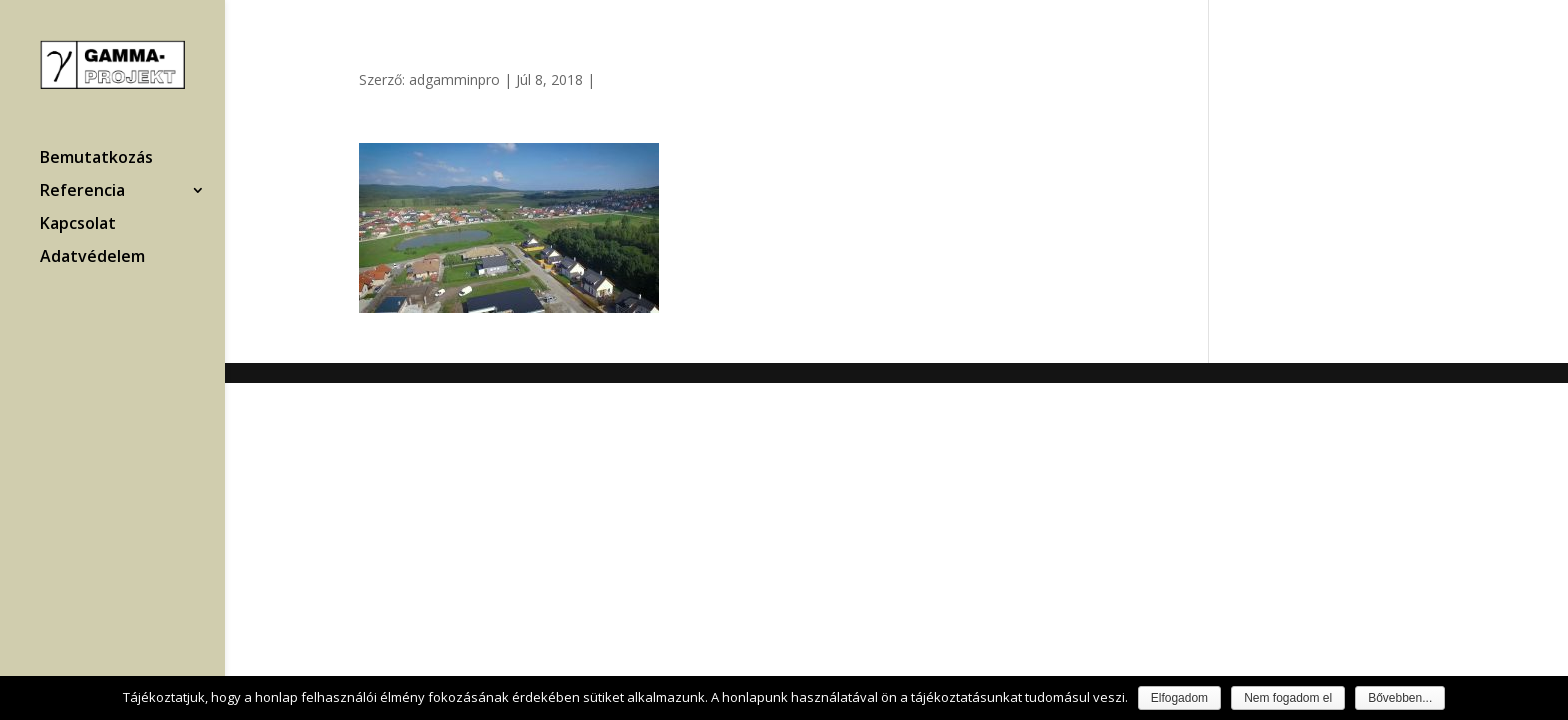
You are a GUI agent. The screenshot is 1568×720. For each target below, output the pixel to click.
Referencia (82, 192)
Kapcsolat (78, 225)
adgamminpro (454, 79)
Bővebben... (1400, 698)
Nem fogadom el (1288, 698)
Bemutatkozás (96, 159)
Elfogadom (1179, 698)
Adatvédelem (92, 258)
